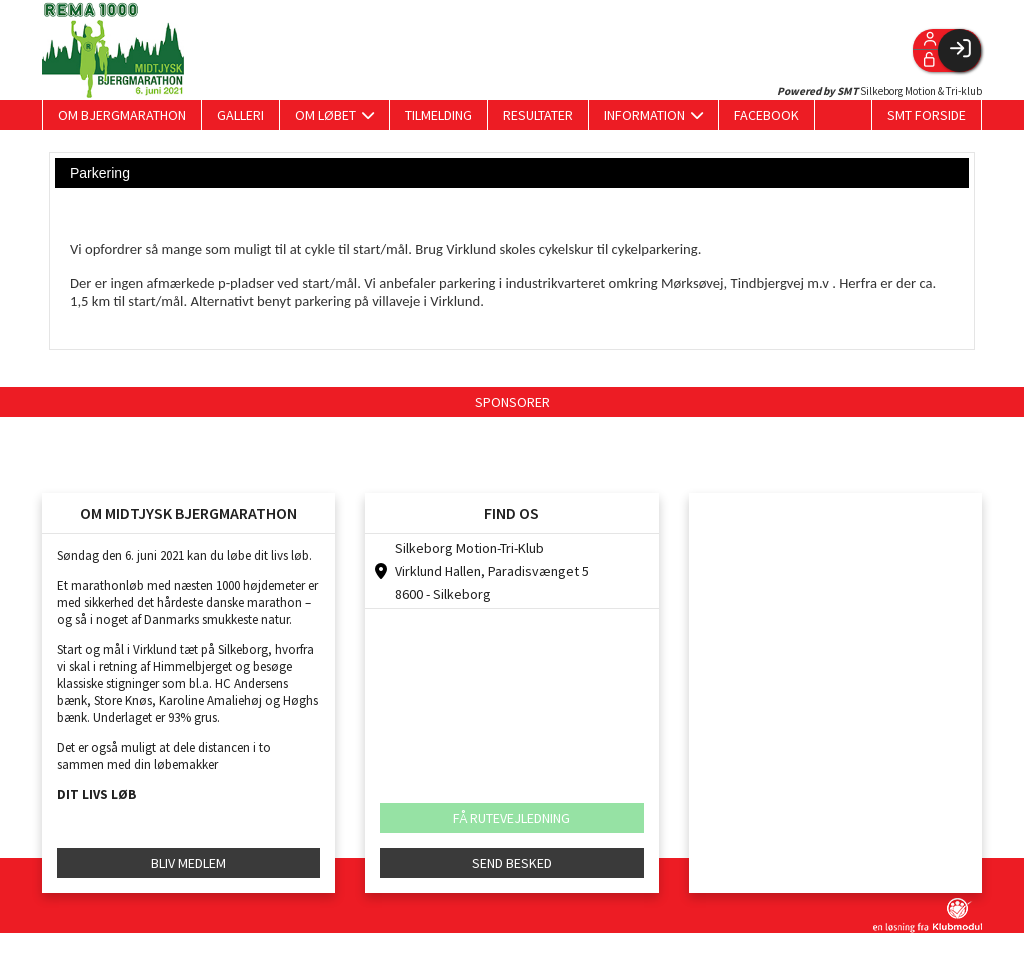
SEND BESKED (512, 863)
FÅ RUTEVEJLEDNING (511, 818)
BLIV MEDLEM (188, 863)
